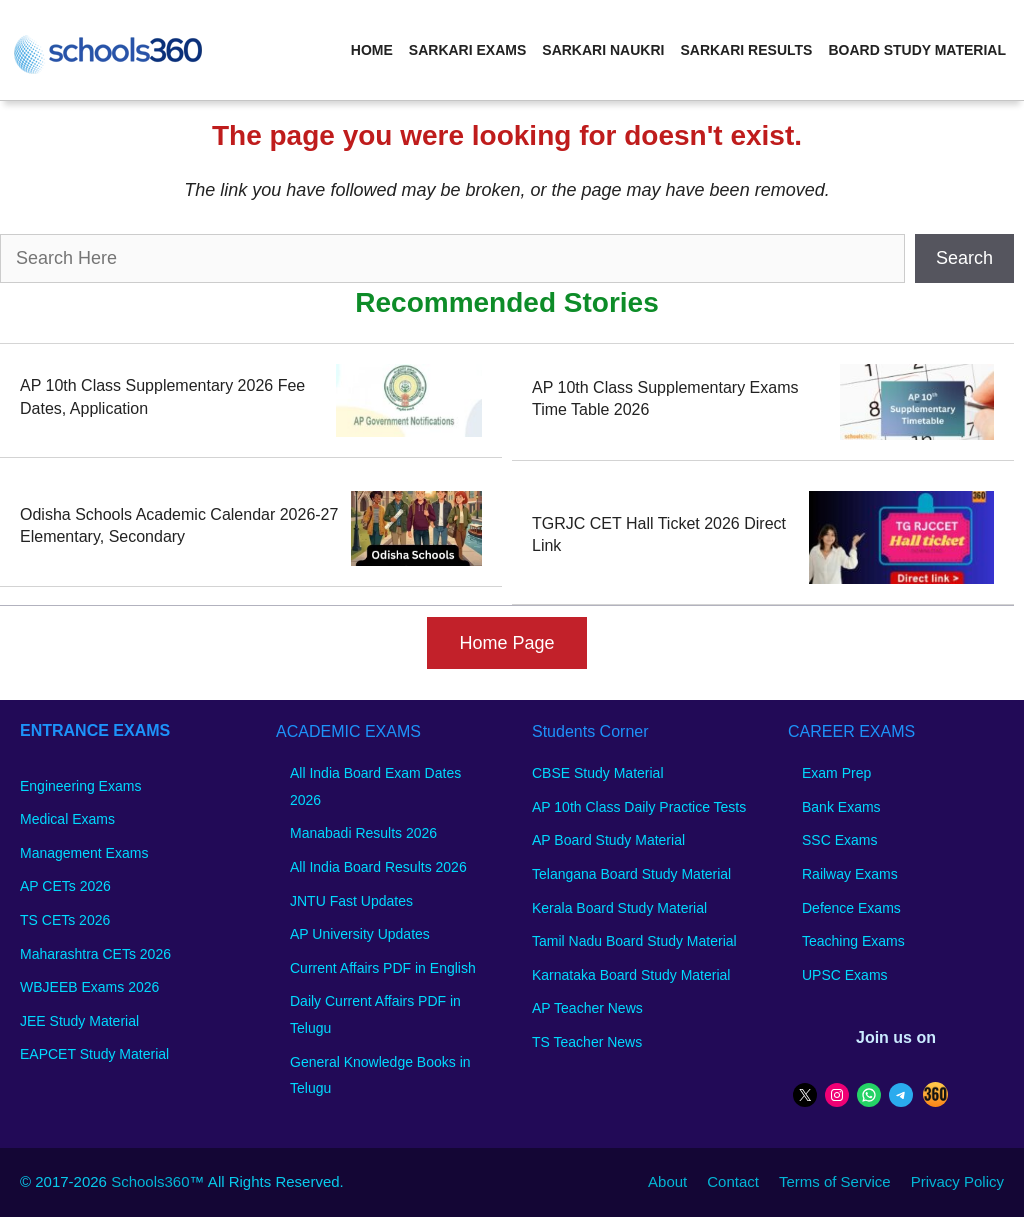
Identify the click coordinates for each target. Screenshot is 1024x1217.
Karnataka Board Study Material (631, 975)
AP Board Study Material (608, 840)
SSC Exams (839, 840)
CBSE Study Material (598, 773)
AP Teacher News (587, 1008)
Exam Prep (836, 773)
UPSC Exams (845, 975)
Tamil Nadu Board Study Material (634, 941)
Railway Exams (850, 874)
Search (964, 258)
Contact (733, 1181)
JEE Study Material (79, 1021)
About (667, 1181)
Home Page (506, 643)
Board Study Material (917, 50)
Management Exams (84, 853)
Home (372, 50)
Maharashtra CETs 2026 (95, 954)
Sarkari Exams (467, 50)
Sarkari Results (746, 50)
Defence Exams (851, 908)
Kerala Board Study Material (619, 908)
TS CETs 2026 (65, 920)
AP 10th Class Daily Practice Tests (639, 807)
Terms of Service (835, 1181)
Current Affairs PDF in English (383, 968)
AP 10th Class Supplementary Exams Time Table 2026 (665, 398)
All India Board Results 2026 (378, 867)
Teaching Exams (853, 941)
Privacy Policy (957, 1181)
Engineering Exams (80, 786)
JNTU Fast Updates (351, 901)
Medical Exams (67, 819)
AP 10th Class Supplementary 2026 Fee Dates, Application (162, 396)
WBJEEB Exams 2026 (89, 987)
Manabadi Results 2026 (363, 833)
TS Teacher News (587, 1042)
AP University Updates (360, 934)
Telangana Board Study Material (631, 874)
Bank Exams (841, 807)
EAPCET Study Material (94, 1054)
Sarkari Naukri (603, 50)
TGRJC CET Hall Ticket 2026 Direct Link (659, 534)
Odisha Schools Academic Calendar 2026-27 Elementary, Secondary (179, 525)
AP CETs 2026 (65, 886)
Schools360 (150, 1181)
